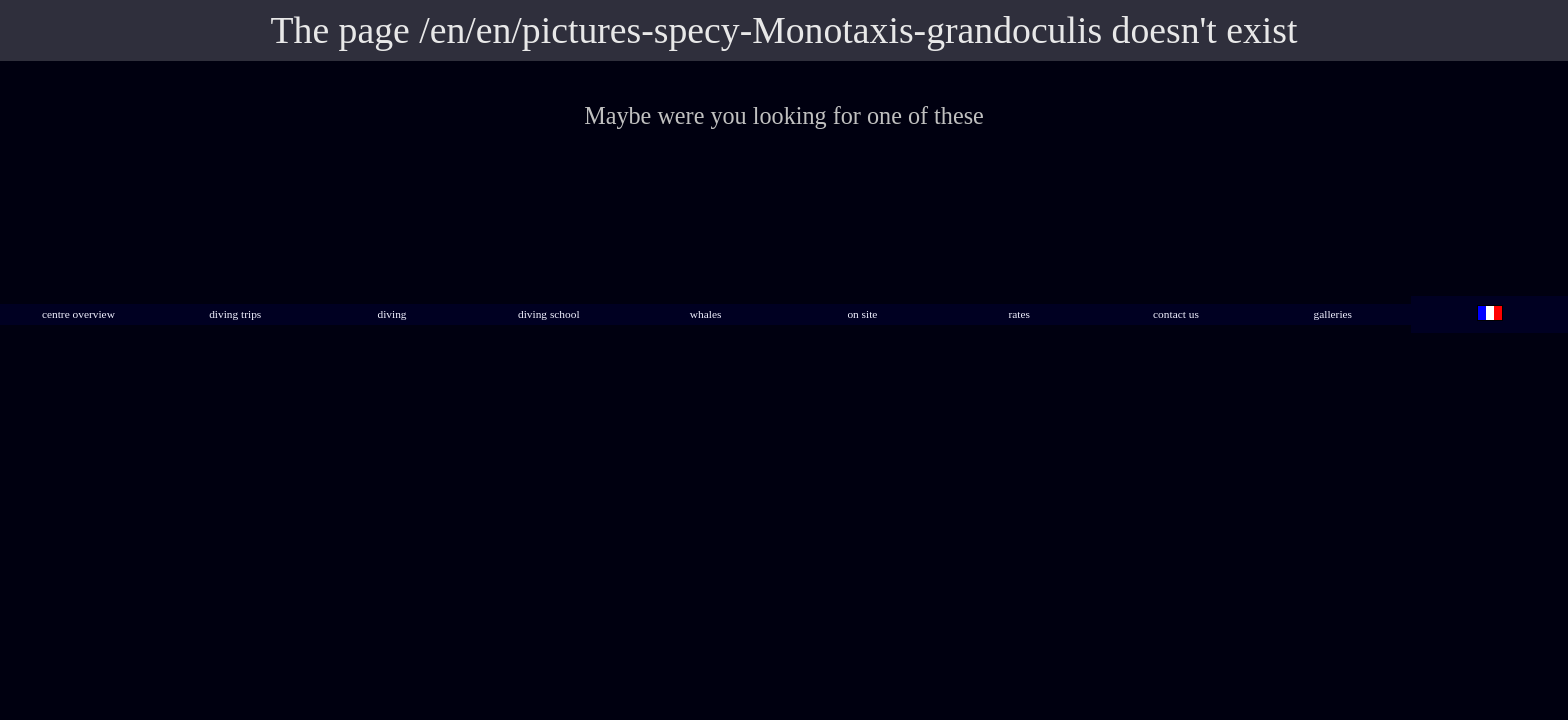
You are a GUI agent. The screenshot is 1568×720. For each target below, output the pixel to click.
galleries (1333, 314)
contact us (1176, 314)
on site (862, 314)
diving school (549, 314)
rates (1018, 314)
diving (391, 314)
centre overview (78, 314)
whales (706, 314)
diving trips (235, 314)
